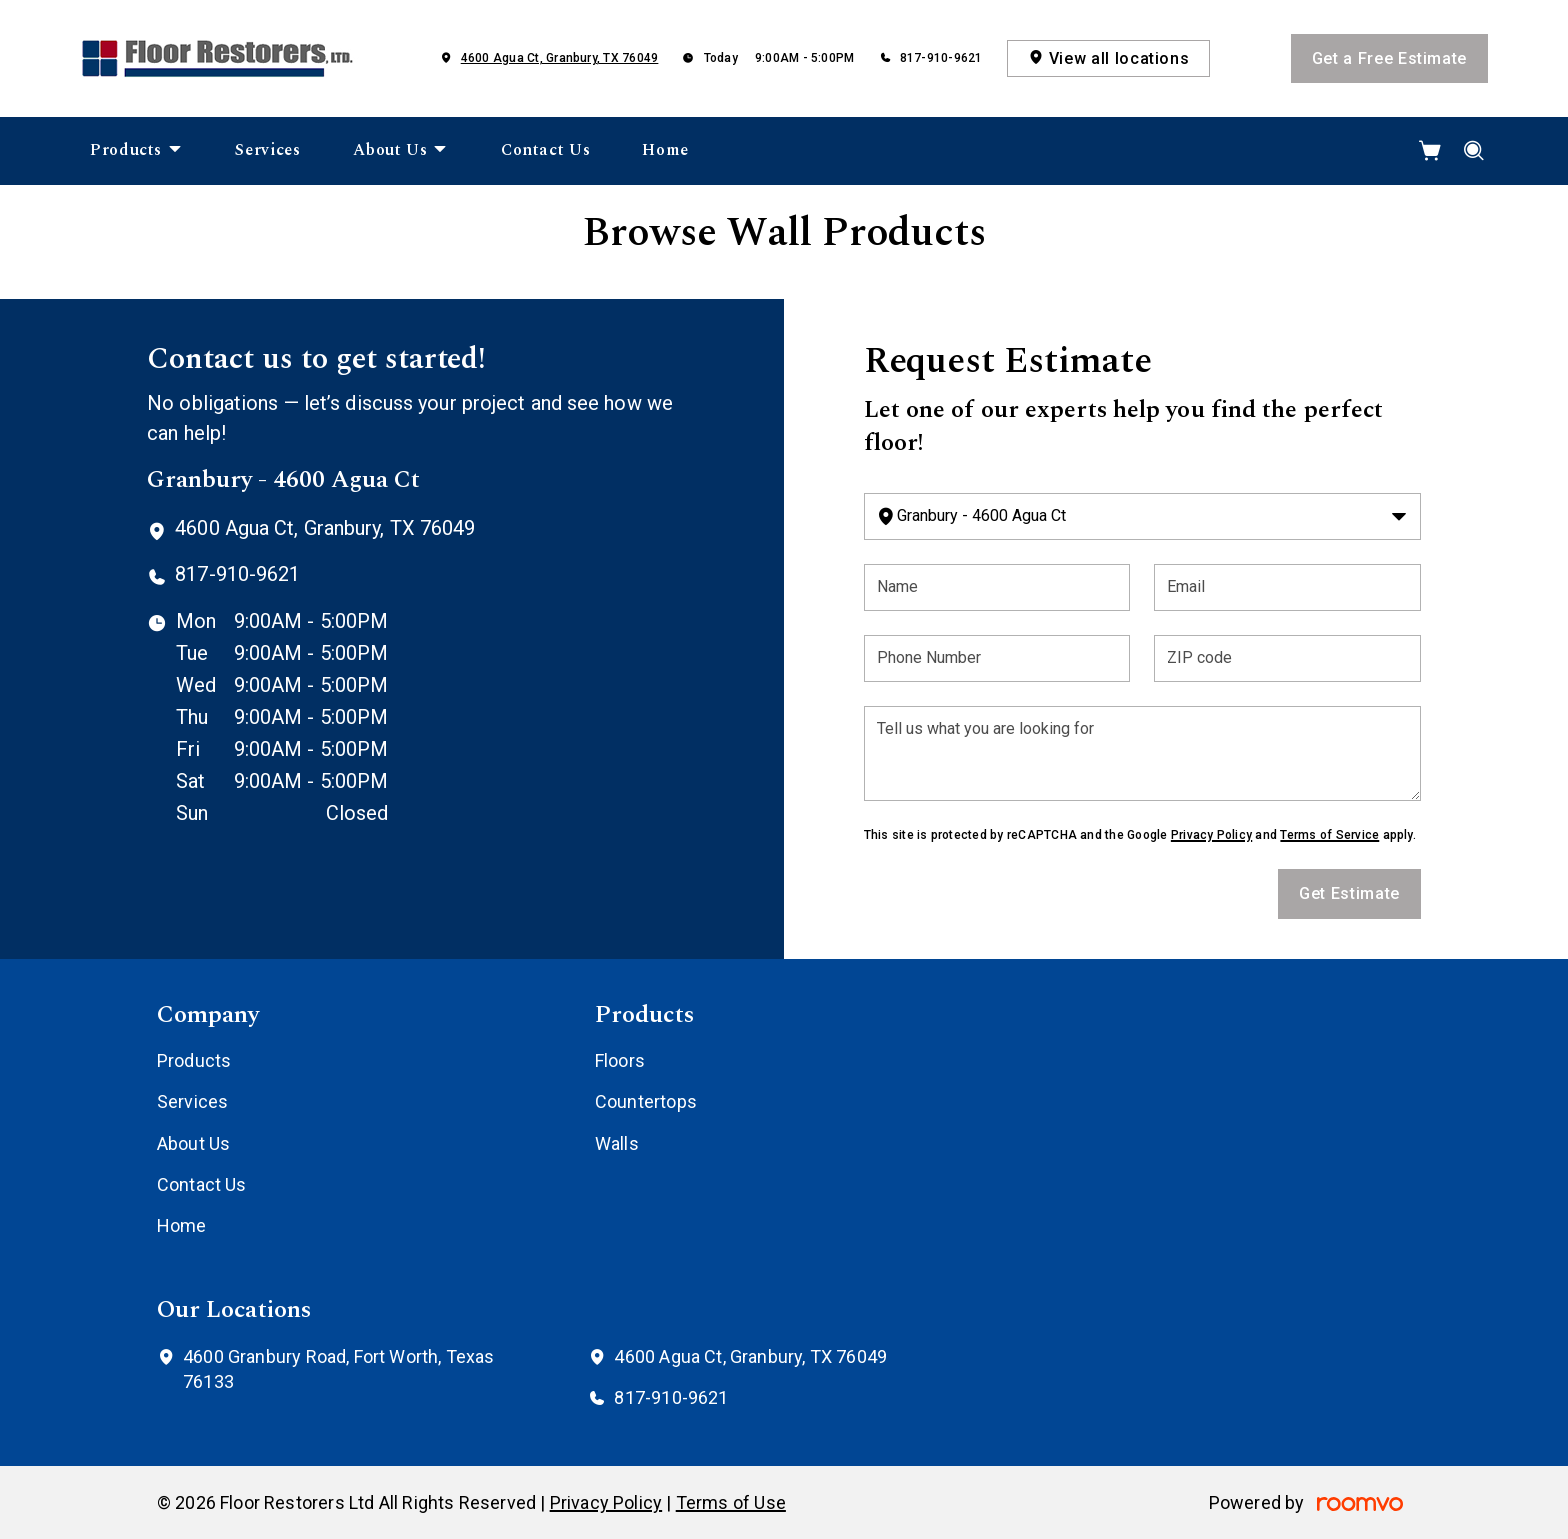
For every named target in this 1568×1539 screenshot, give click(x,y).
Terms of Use (731, 1502)
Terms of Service (1329, 835)
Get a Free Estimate (1389, 58)
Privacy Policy (1211, 835)
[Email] (1287, 587)
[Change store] (1142, 516)
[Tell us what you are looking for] (1142, 753)
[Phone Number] (997, 658)
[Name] (997, 587)
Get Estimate (1349, 893)
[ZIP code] (1287, 658)
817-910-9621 (941, 58)
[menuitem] (136, 151)
